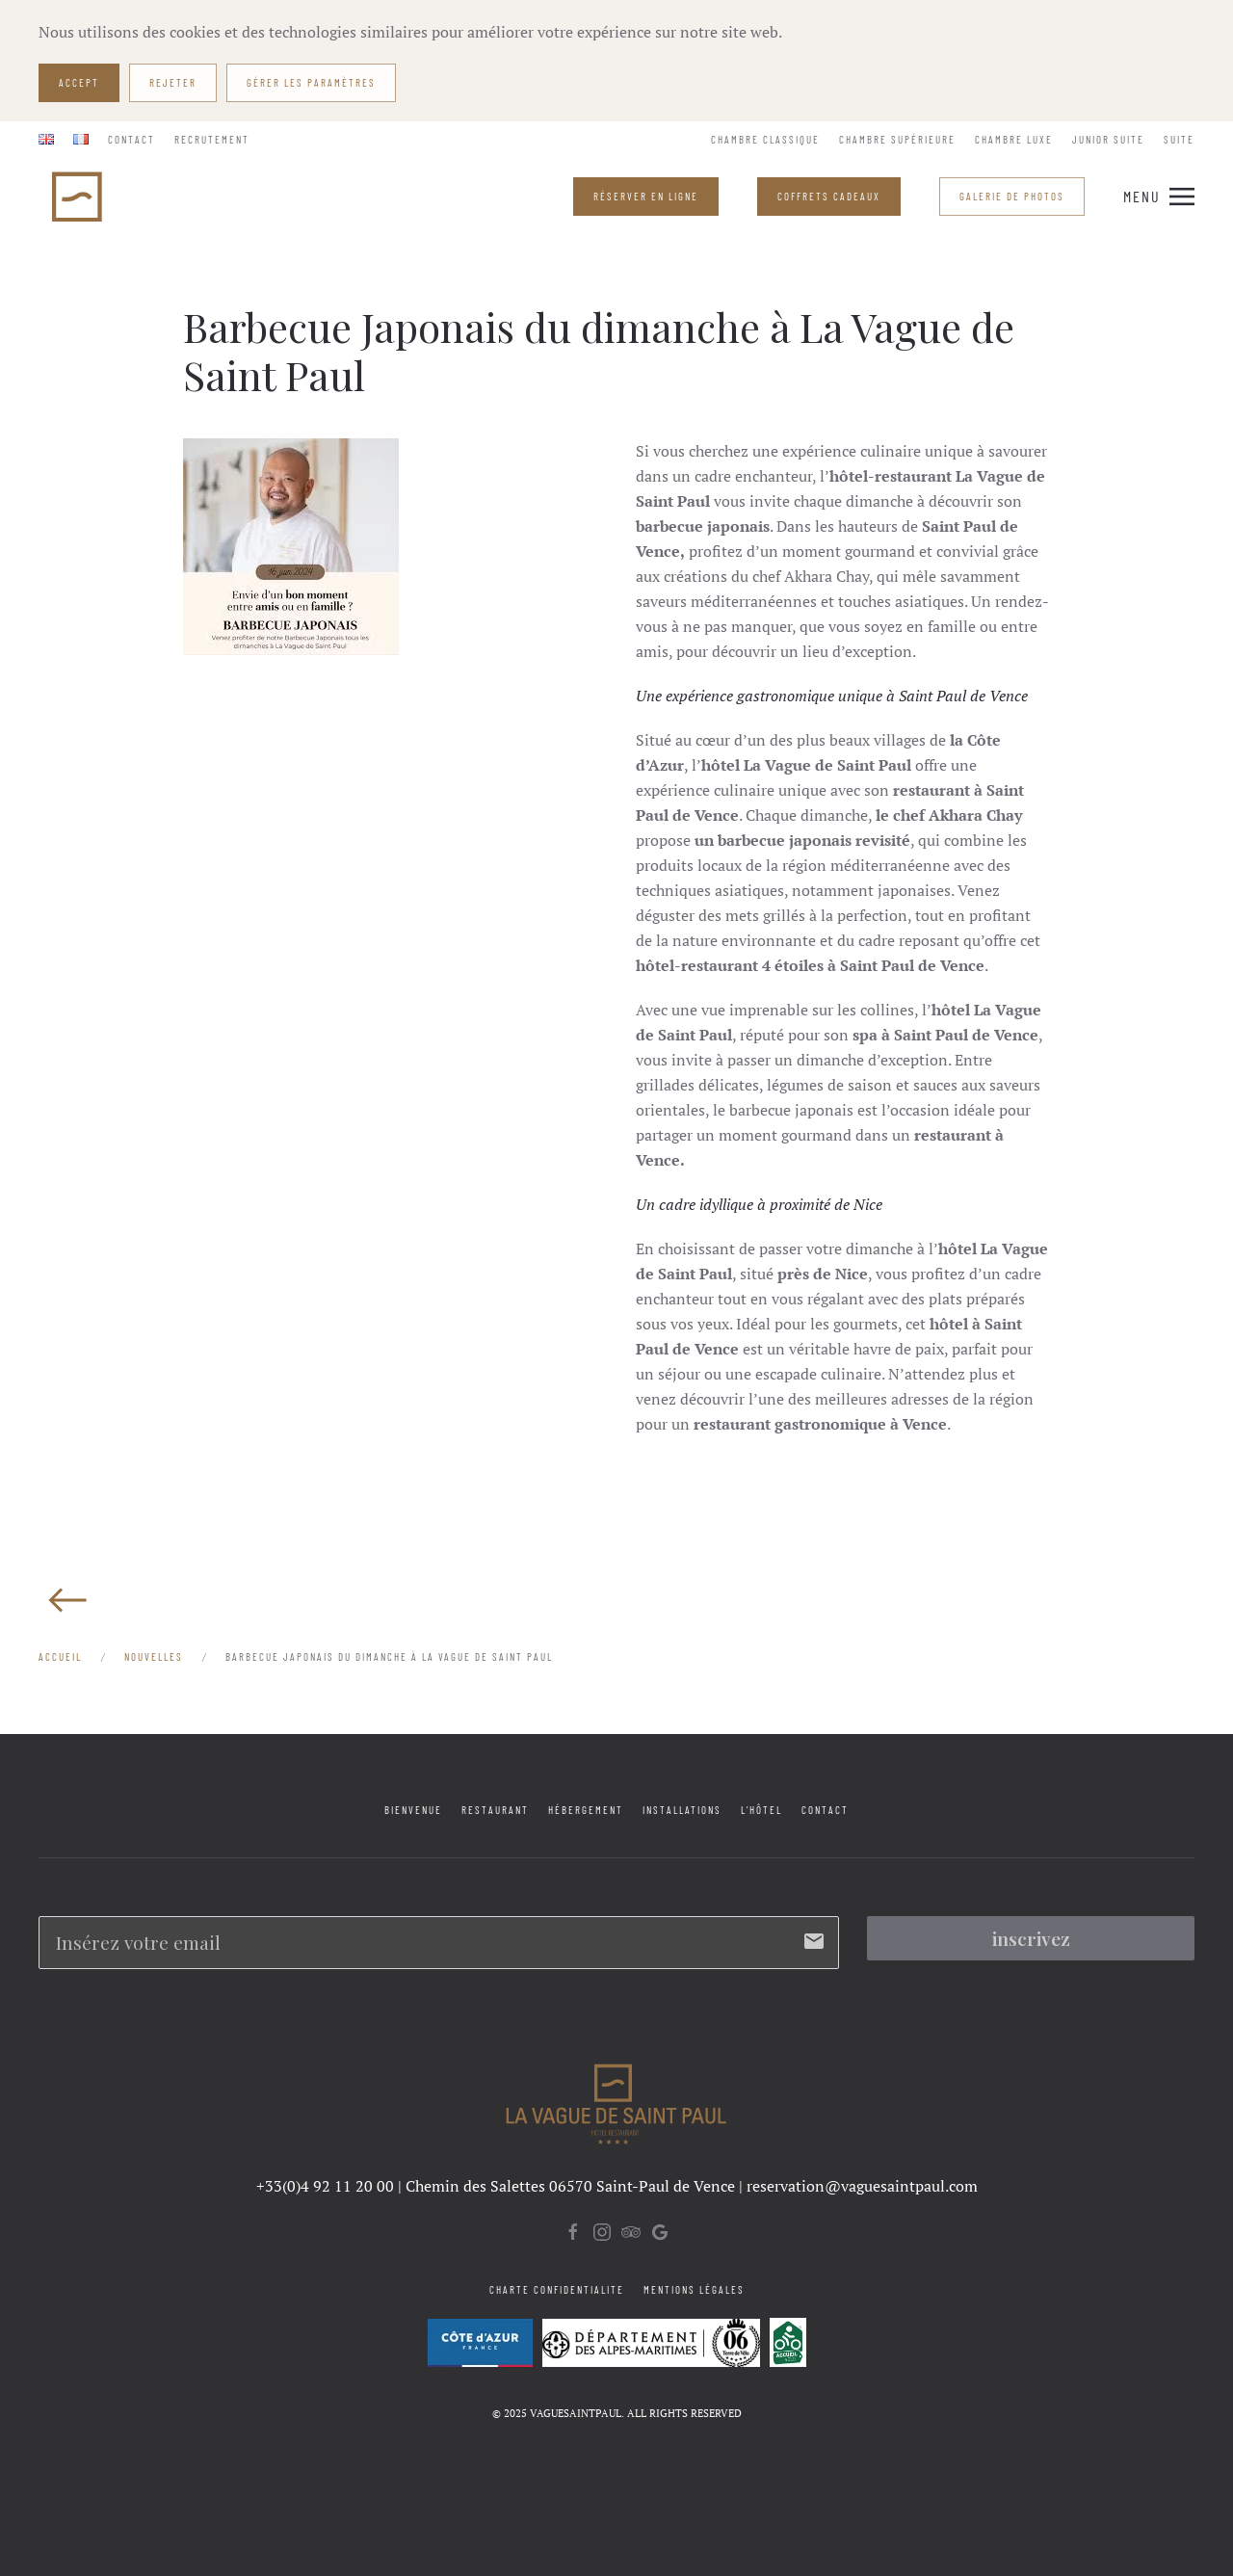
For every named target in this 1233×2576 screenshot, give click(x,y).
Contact (131, 139)
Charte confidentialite (556, 2289)
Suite (1179, 139)
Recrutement (211, 139)
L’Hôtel (761, 1809)
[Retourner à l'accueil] (79, 196)
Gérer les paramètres (311, 82)
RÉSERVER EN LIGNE (645, 196)
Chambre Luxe (1014, 139)
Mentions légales (694, 2289)
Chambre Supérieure (897, 139)
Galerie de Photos (1011, 196)
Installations (682, 1809)
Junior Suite (1108, 139)
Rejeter (173, 82)
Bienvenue (413, 1809)
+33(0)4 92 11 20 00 (325, 2185)
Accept (79, 82)
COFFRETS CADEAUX (828, 196)
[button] (1158, 196)
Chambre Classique (765, 139)
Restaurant (495, 1809)
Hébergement (585, 1809)
